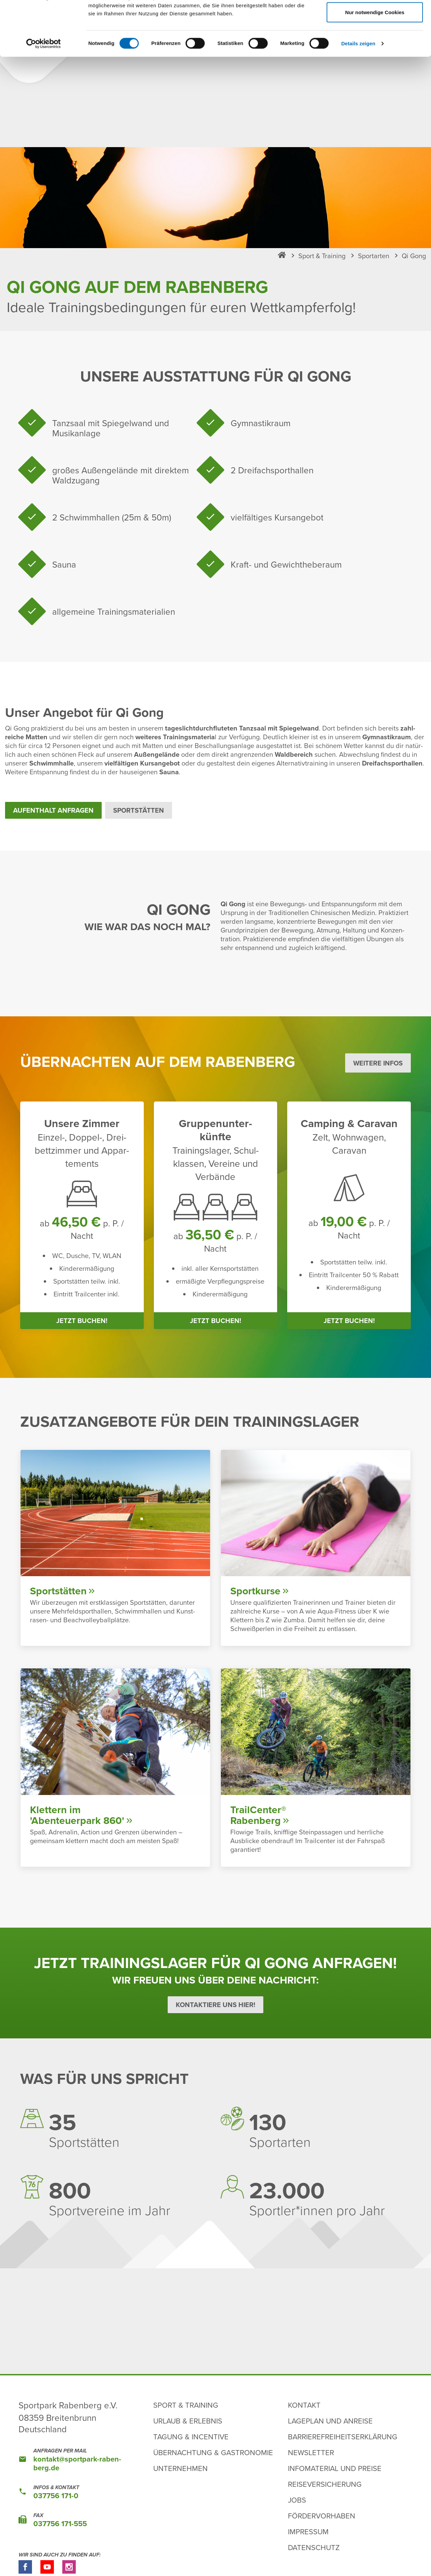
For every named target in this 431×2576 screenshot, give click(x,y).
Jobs (297, 2500)
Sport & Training (185, 2405)
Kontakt (304, 2405)
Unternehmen (180, 2468)
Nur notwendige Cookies (374, 63)
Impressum (308, 2531)
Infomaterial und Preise (335, 2468)
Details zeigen (358, 95)
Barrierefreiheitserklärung (342, 2436)
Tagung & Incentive (191, 2436)
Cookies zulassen (375, 18)
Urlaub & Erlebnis (187, 2420)
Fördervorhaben (321, 2515)
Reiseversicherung (325, 2484)
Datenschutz (314, 2547)
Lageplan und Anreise (330, 2420)
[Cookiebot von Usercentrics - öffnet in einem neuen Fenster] (43, 95)
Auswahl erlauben (374, 41)
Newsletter (311, 2452)
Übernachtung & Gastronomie (213, 2452)
